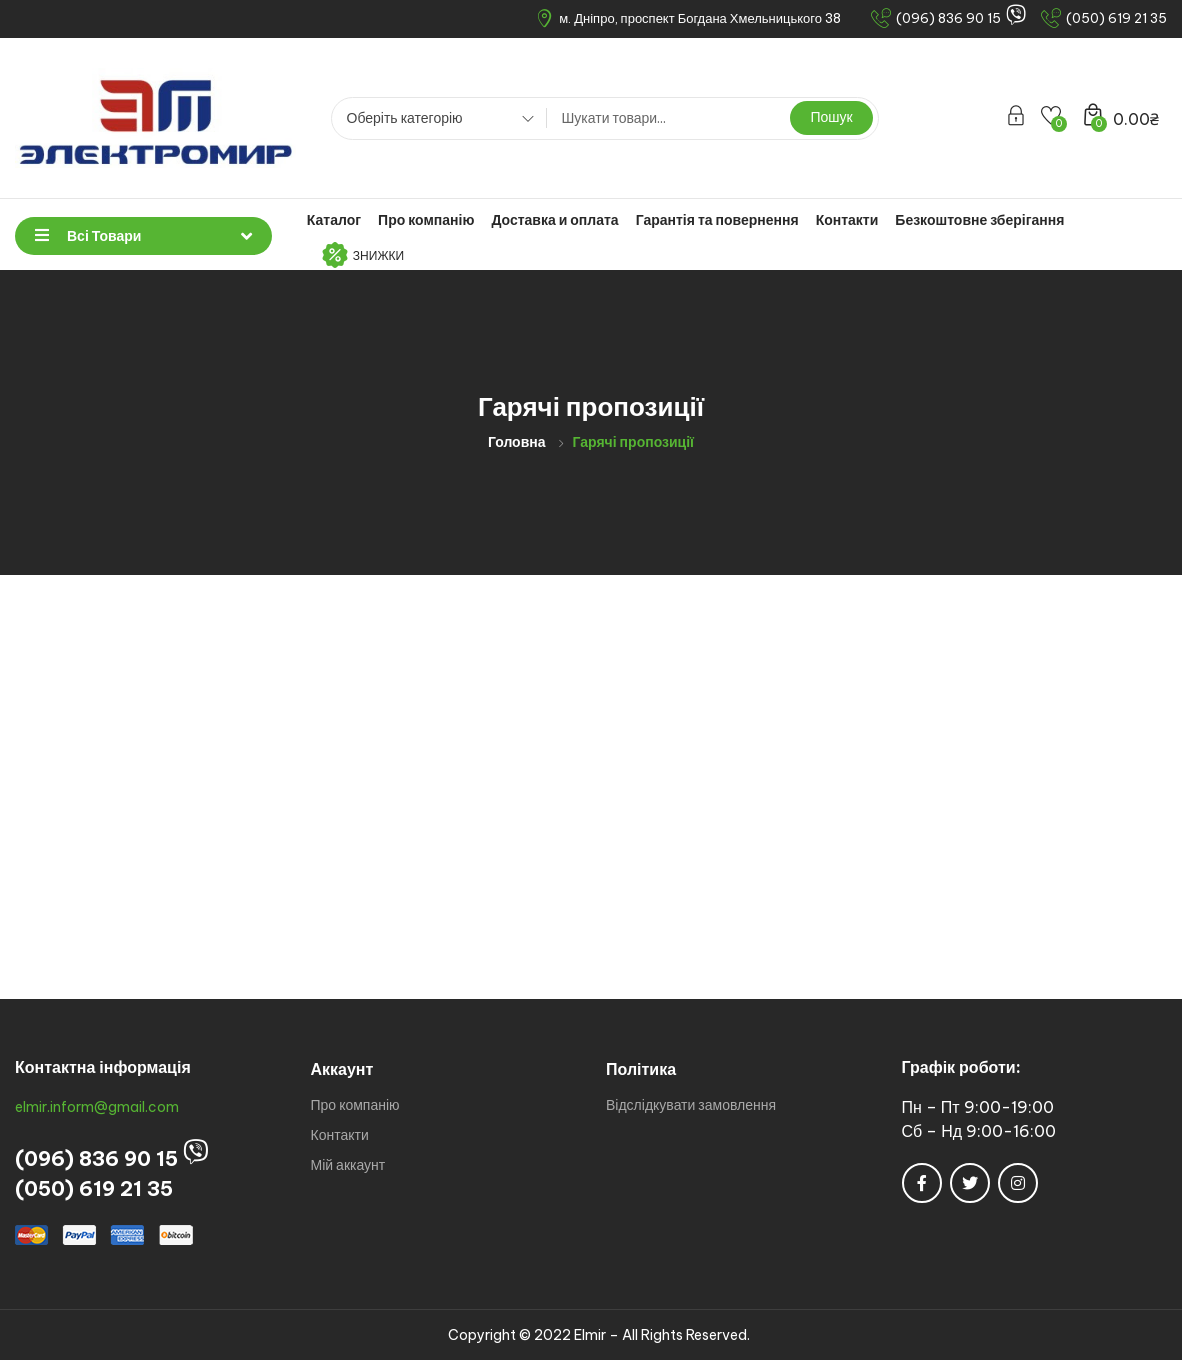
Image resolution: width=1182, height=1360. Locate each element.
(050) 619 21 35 (94, 1188)
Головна (517, 442)
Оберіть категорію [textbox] (405, 118)
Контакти (847, 220)
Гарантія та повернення (717, 220)
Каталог (334, 220)
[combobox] (433, 121)
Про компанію (426, 220)
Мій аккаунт (348, 1165)
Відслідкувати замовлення (691, 1105)
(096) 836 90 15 (96, 1158)
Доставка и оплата (554, 220)
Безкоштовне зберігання (979, 220)
